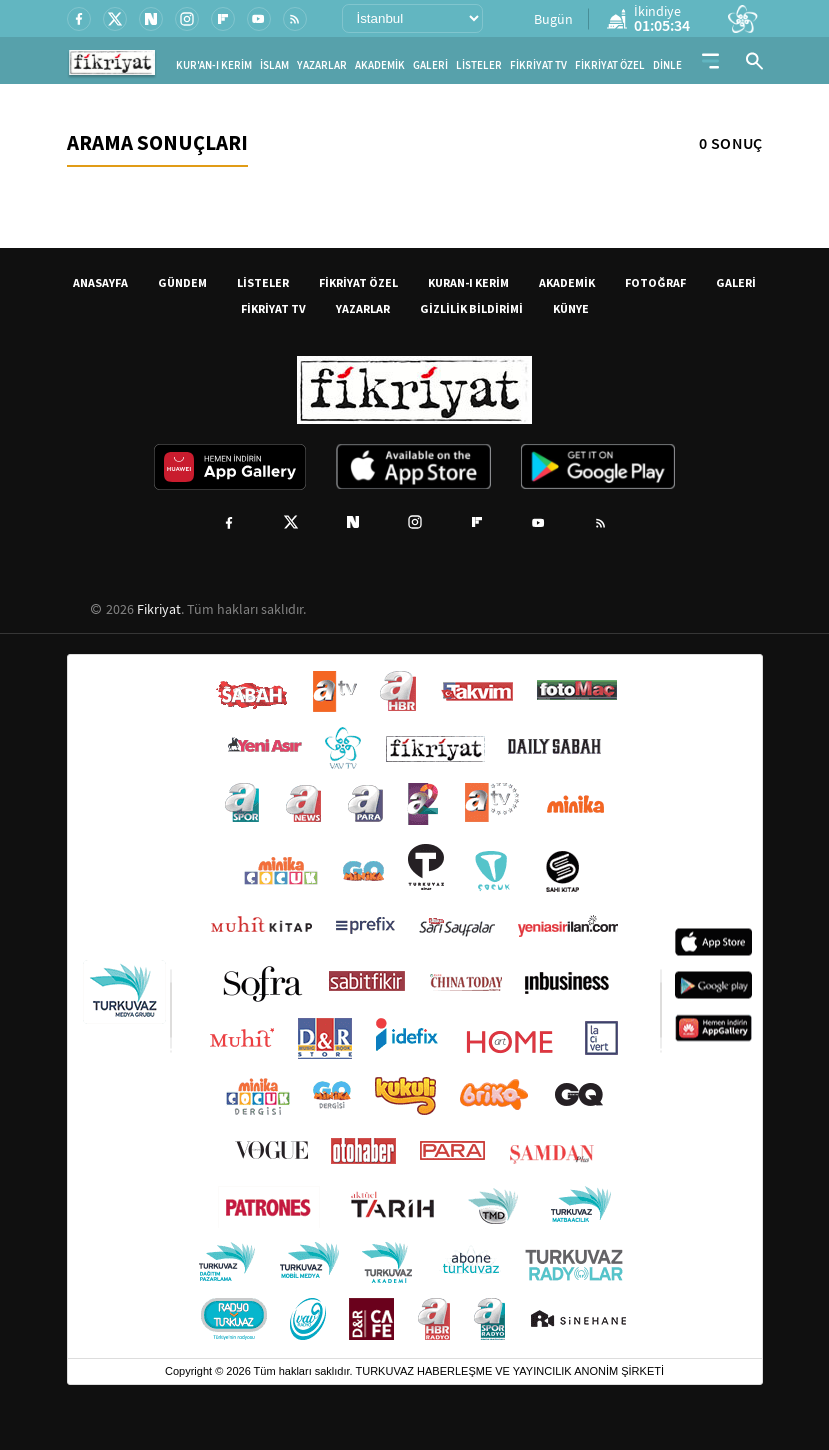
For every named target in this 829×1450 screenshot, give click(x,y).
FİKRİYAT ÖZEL (610, 65)
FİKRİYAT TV (538, 65)
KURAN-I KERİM (468, 282)
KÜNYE (571, 308)
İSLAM (274, 65)
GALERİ (430, 65)
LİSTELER (479, 65)
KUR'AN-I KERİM (214, 65)
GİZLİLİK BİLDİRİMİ (471, 308)
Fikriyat (159, 609)
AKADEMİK (380, 65)
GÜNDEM (182, 282)
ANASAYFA (100, 282)
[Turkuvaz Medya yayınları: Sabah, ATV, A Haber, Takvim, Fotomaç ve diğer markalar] (415, 1006)
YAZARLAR (322, 65)
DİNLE (667, 65)
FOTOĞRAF (655, 282)
